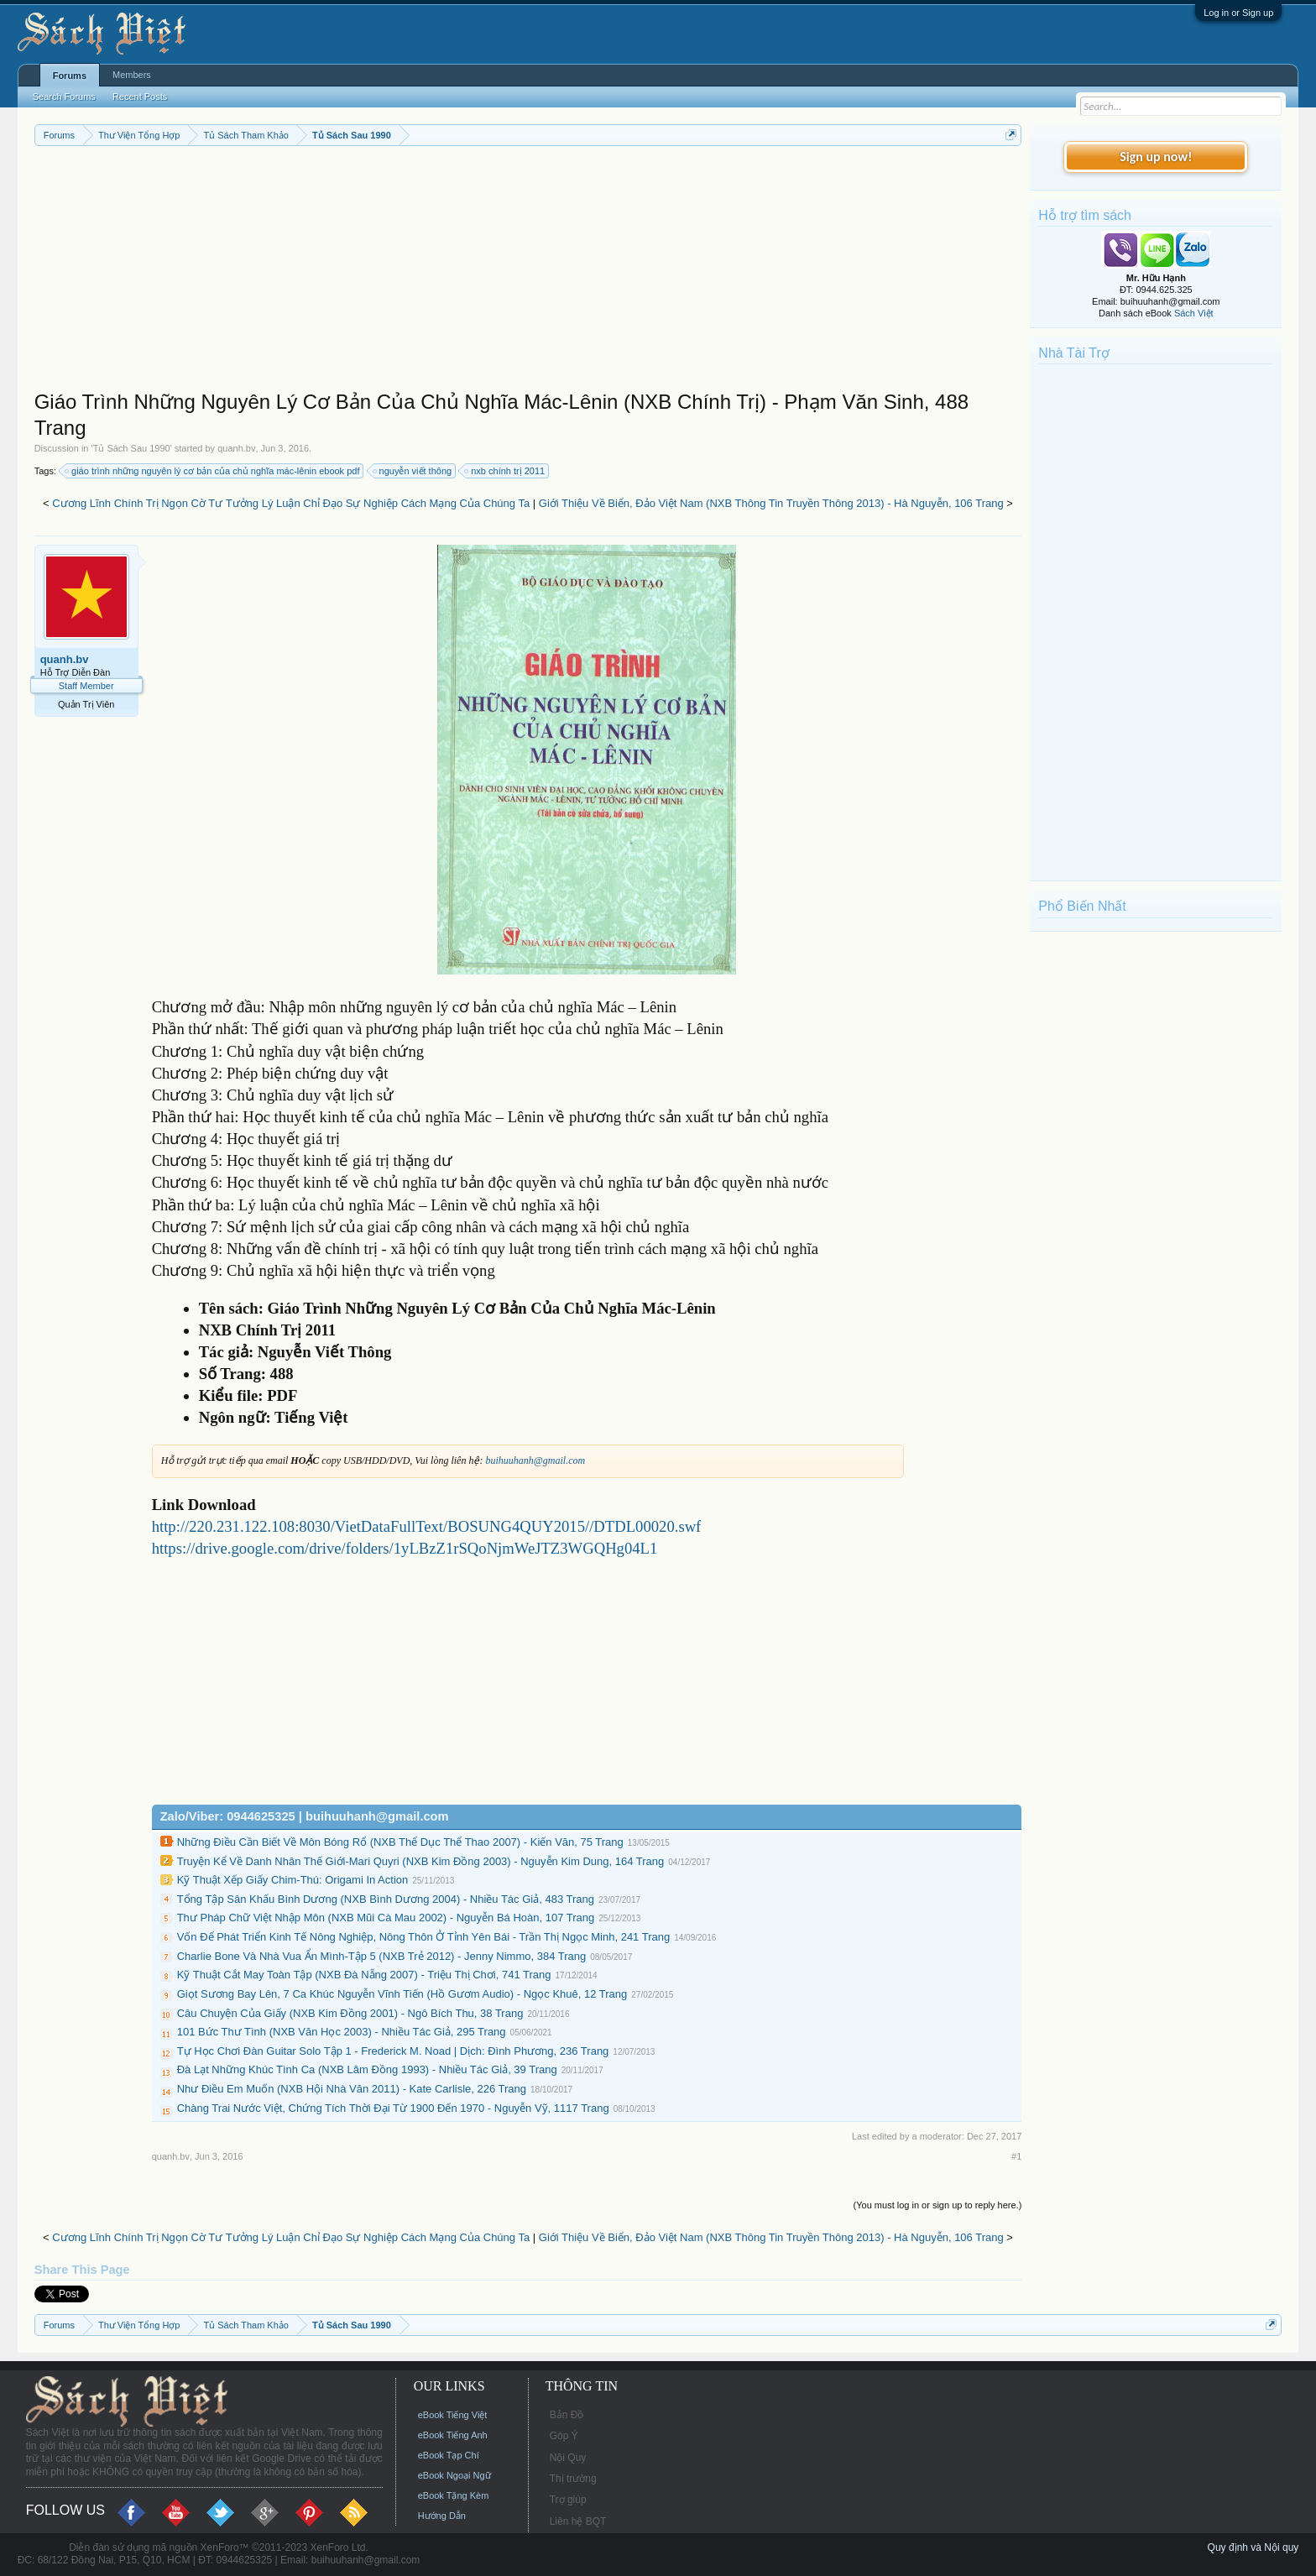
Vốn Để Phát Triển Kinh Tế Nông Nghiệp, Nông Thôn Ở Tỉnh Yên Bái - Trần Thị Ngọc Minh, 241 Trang (424, 1937)
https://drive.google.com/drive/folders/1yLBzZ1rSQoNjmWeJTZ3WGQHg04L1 (405, 1548)
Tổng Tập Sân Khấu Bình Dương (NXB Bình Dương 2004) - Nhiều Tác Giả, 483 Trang (385, 1899)
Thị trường (573, 2479)
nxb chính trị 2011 (505, 470)
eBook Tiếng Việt (453, 2415)
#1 (1016, 2156)
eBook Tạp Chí (448, 2455)
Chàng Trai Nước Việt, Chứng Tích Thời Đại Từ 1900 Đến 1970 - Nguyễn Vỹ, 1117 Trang (393, 2108)
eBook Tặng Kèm (453, 2495)
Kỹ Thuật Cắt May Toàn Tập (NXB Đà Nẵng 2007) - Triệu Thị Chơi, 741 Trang (364, 1974)
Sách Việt (1194, 313)
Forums (69, 76)
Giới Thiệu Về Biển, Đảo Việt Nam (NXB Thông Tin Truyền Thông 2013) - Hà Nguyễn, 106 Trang (771, 503)
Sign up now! (1156, 157)
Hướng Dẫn (442, 2516)
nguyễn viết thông (413, 470)
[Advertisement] (528, 271)
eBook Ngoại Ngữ (454, 2475)
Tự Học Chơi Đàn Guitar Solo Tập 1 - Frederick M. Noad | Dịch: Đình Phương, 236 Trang (393, 2051)
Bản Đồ (567, 2415)
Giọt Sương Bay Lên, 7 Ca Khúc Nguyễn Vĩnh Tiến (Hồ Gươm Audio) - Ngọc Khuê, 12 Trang (402, 1994)
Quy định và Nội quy (1253, 2547)
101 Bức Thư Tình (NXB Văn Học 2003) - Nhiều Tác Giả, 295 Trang (341, 2031)
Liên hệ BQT (578, 2521)
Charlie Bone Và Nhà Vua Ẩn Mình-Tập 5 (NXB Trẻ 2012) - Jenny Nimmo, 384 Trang (382, 1956)
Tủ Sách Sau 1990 (131, 448)
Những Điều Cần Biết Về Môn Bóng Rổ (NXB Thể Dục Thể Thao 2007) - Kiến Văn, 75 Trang (400, 1842)
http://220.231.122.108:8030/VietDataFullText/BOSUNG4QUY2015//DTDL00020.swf (427, 1526)
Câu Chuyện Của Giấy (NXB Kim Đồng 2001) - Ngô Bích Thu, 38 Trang (350, 2013)
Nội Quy (568, 2458)
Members (131, 75)
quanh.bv (236, 448)
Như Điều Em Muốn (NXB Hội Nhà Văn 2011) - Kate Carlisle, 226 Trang (351, 2088)
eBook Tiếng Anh (453, 2435)
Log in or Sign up (1238, 13)
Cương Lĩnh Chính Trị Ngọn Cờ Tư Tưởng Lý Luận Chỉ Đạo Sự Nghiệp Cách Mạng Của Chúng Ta (291, 503)
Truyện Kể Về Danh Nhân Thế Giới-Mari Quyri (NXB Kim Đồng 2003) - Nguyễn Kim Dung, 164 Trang (421, 1861)
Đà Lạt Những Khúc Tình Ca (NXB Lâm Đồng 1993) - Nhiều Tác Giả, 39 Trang (367, 2069)
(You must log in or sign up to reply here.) (938, 2205)
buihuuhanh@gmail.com (535, 1460)
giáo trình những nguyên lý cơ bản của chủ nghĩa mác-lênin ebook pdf (212, 470)
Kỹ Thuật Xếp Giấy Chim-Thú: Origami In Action (293, 1879)
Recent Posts (139, 96)
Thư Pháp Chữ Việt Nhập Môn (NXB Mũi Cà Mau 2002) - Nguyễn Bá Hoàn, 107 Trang (386, 1917)
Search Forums (64, 96)
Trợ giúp (568, 2499)
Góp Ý (564, 2436)
